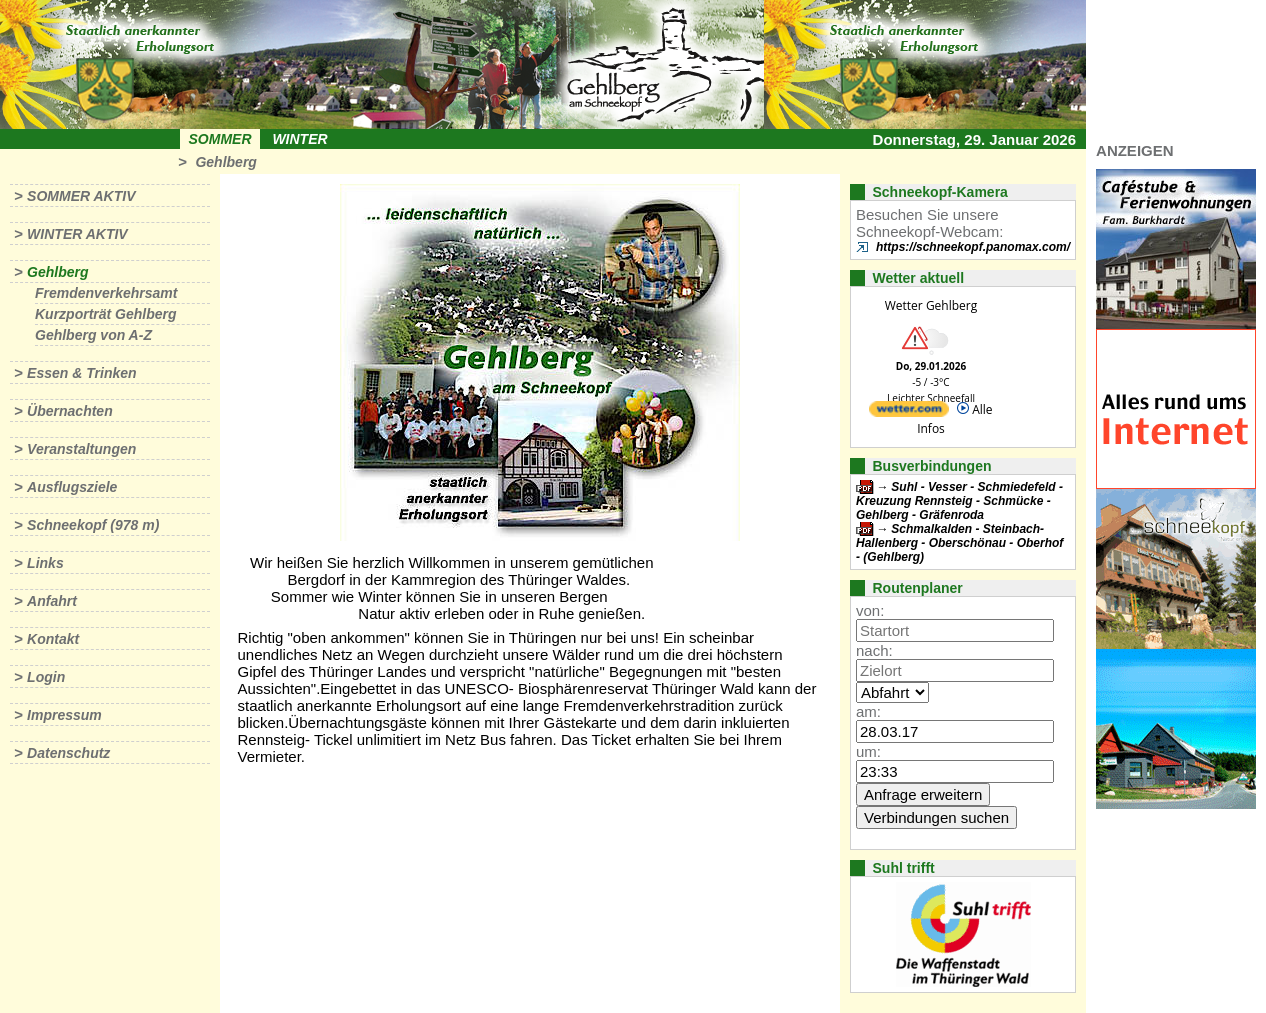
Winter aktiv (77, 234)
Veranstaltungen (81, 449)
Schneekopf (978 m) (93, 525)
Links (45, 563)
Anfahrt (52, 601)
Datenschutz (68, 753)
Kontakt (53, 639)
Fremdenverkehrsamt (106, 293)
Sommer (220, 139)
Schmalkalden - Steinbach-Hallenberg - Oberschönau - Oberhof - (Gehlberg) (959, 543)
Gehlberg (225, 162)
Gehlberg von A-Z (93, 335)
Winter (299, 139)
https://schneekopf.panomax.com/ (973, 247)
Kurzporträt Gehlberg (106, 314)
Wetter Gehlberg (931, 305)
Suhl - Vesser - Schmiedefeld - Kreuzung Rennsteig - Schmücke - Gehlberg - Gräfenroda (959, 501)
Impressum (64, 715)
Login (46, 677)
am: (868, 711)
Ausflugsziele (72, 487)
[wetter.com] (909, 412)
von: (870, 610)
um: (868, 751)
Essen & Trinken (81, 373)
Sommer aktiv (81, 196)
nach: (874, 650)
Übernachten (70, 411)
